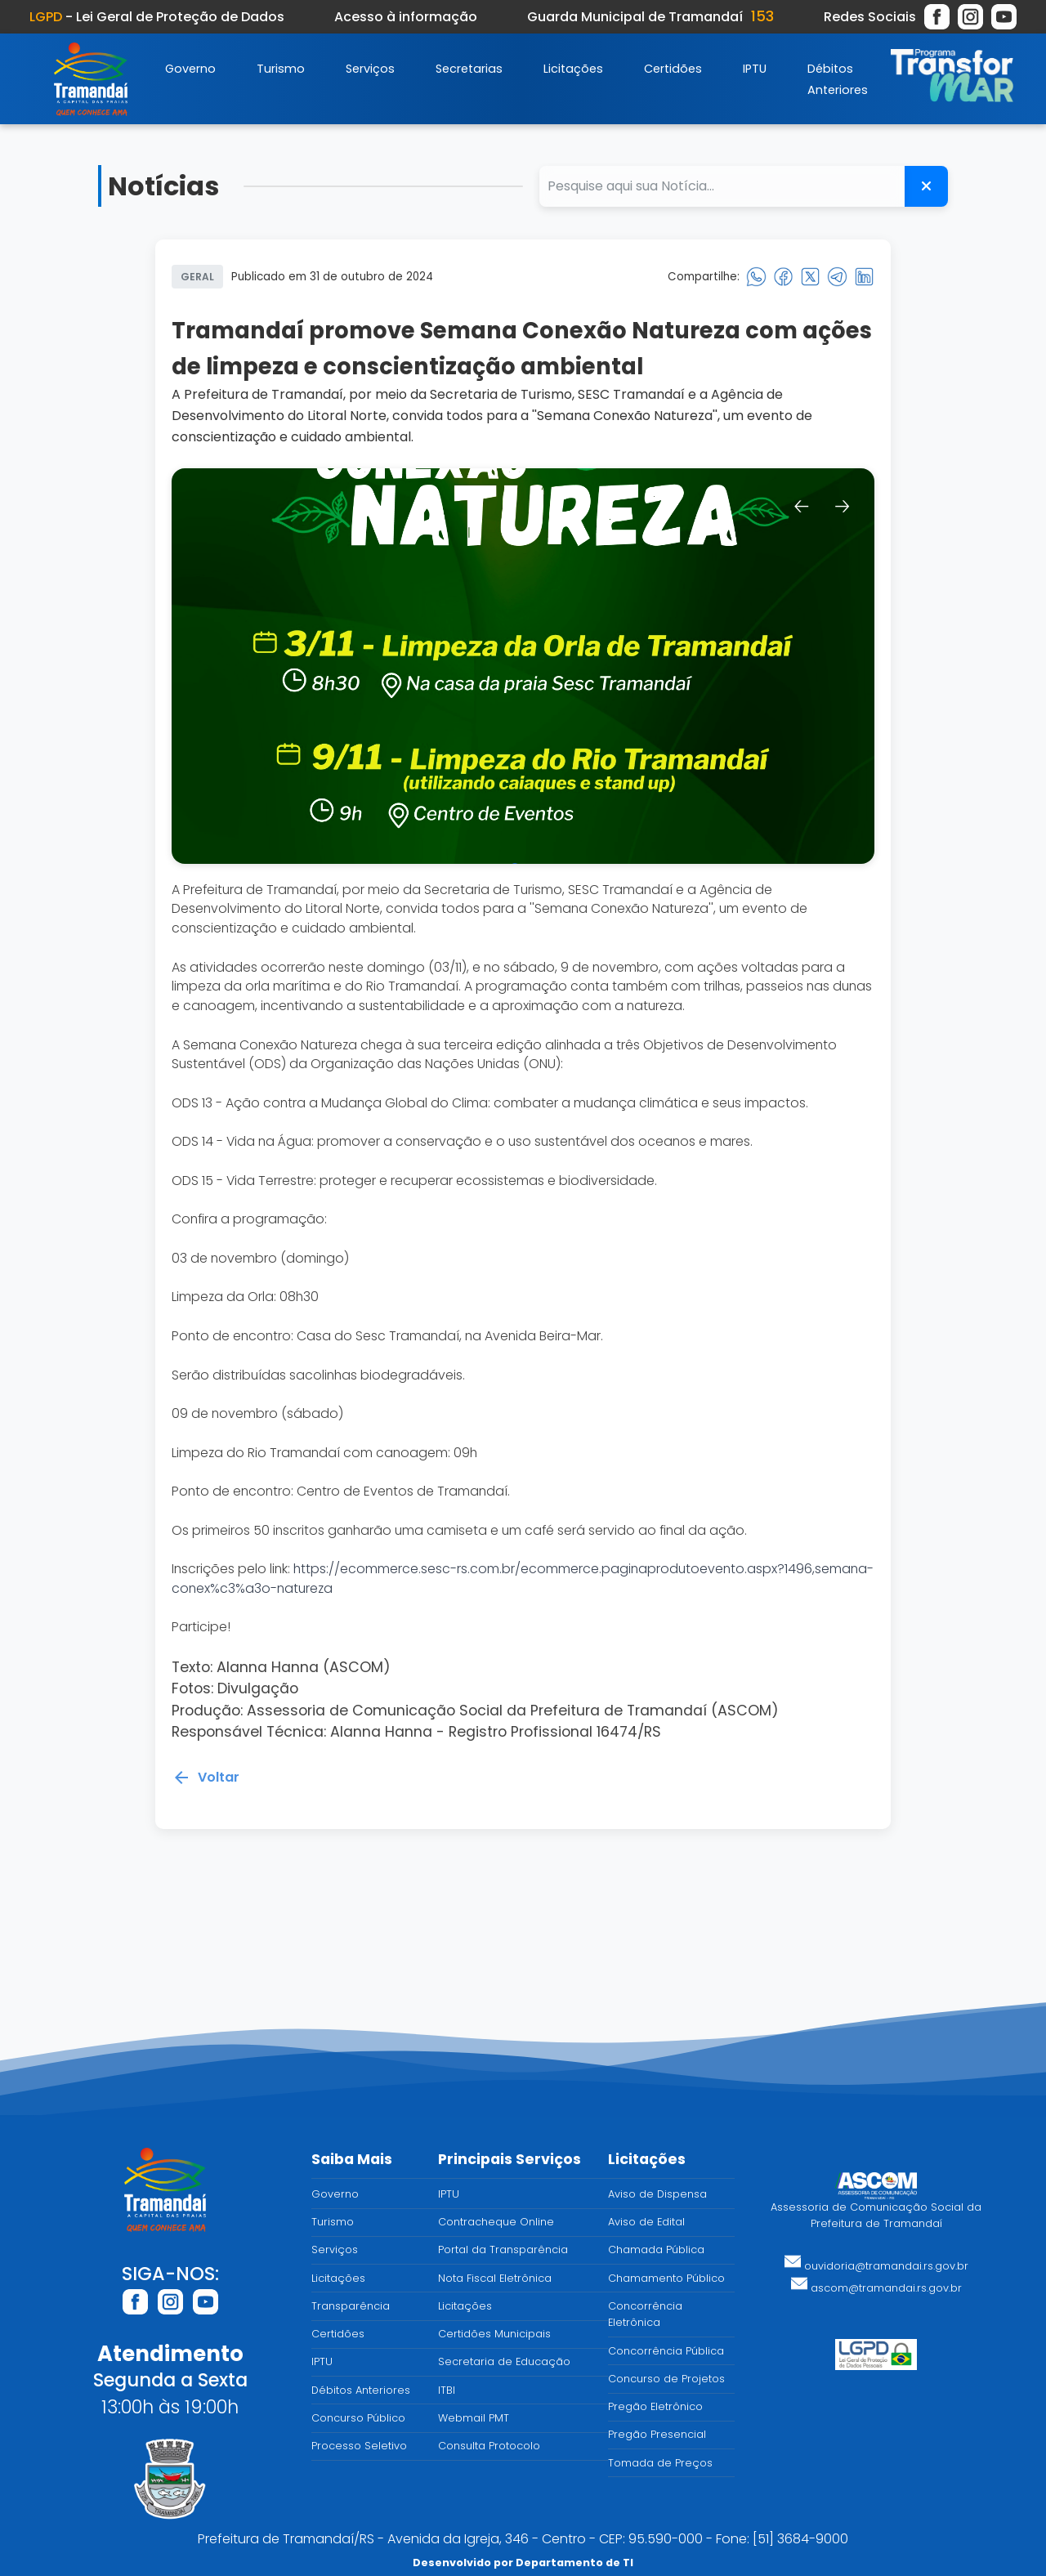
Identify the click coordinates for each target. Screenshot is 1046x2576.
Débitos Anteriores (360, 2390)
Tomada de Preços (660, 2463)
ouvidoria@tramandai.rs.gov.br (876, 2266)
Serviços (370, 68)
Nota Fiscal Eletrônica (495, 2278)
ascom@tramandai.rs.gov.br (876, 2288)
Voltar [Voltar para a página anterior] (205, 1781)
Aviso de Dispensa (657, 2194)
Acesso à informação (405, 16)
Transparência (350, 2306)
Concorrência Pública (666, 2351)
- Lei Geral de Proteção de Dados (156, 16)
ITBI (446, 2390)
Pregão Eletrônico (655, 2406)
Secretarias (469, 68)
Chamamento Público (666, 2278)
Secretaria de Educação (504, 2361)
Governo (190, 68)
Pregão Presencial (657, 2434)
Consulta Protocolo (489, 2446)
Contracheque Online (496, 2222)
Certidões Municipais (494, 2334)
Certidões (673, 68)
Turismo (281, 68)
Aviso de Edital (646, 2222)
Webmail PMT (473, 2418)
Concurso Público (358, 2418)
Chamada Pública (656, 2249)
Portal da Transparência (503, 2249)
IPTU (755, 68)
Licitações (573, 68)
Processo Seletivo (359, 2446)
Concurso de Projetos (666, 2379)
